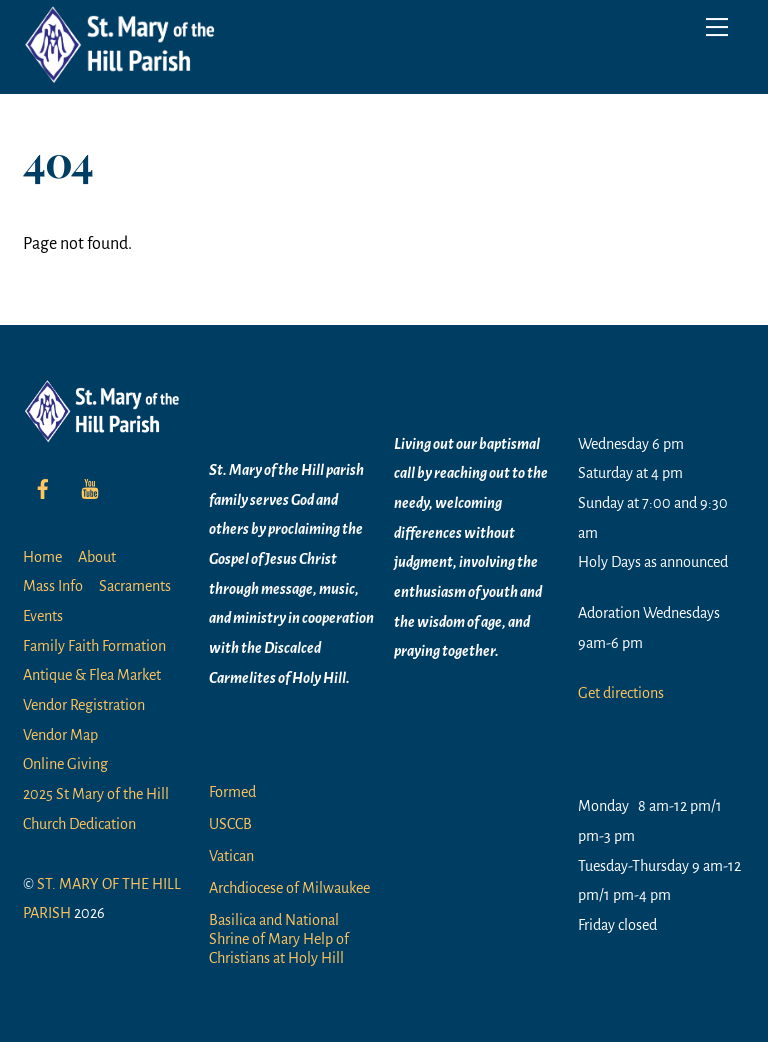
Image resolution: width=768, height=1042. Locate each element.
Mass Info (53, 586)
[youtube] (90, 487)
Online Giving (65, 764)
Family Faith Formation (94, 646)
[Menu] (717, 27)
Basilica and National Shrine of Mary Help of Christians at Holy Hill (279, 939)
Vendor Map (60, 735)
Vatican (231, 856)
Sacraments (135, 586)
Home (42, 557)
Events (43, 616)
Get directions (621, 693)
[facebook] (43, 487)
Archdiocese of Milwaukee (289, 888)
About (97, 557)
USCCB (230, 824)
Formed (232, 792)
